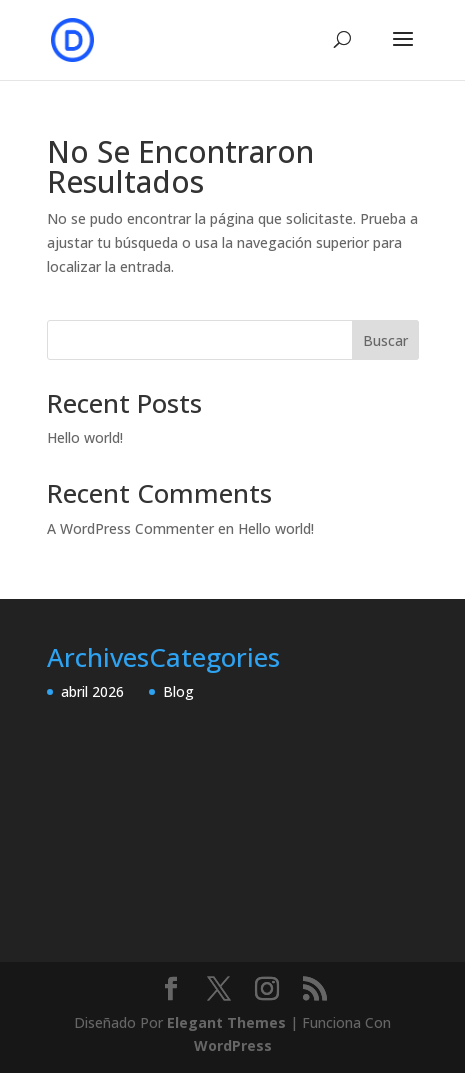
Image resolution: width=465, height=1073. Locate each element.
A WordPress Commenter (130, 528)
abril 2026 (92, 691)
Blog (178, 691)
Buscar (385, 340)
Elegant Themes (226, 1022)
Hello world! (85, 437)
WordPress (233, 1045)
